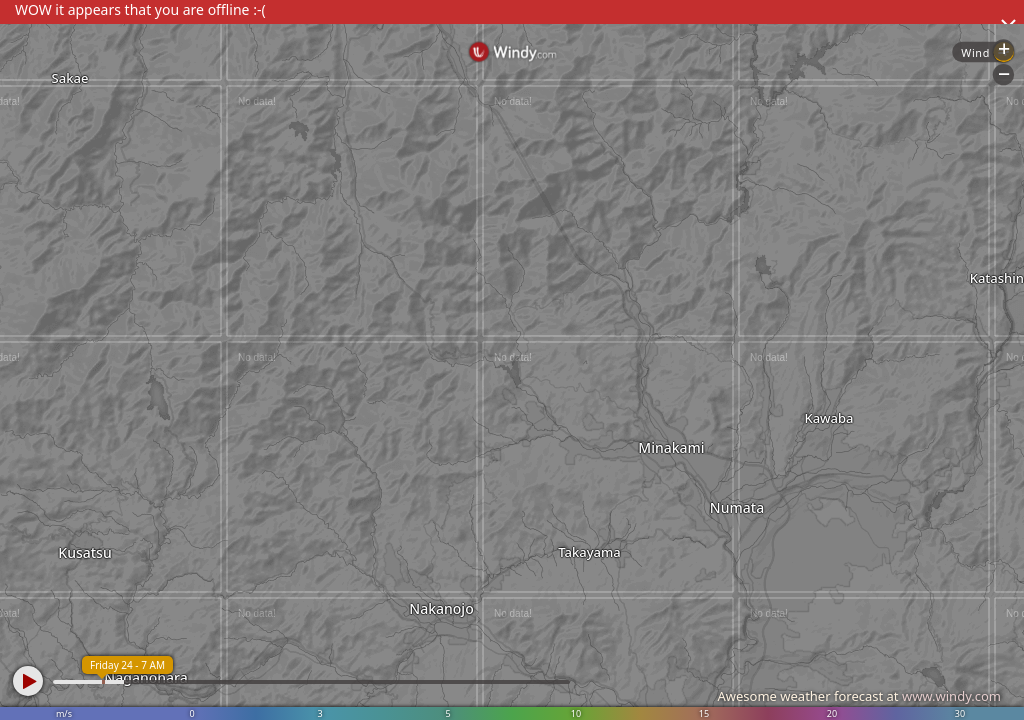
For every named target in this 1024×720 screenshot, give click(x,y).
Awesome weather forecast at (859, 696)
